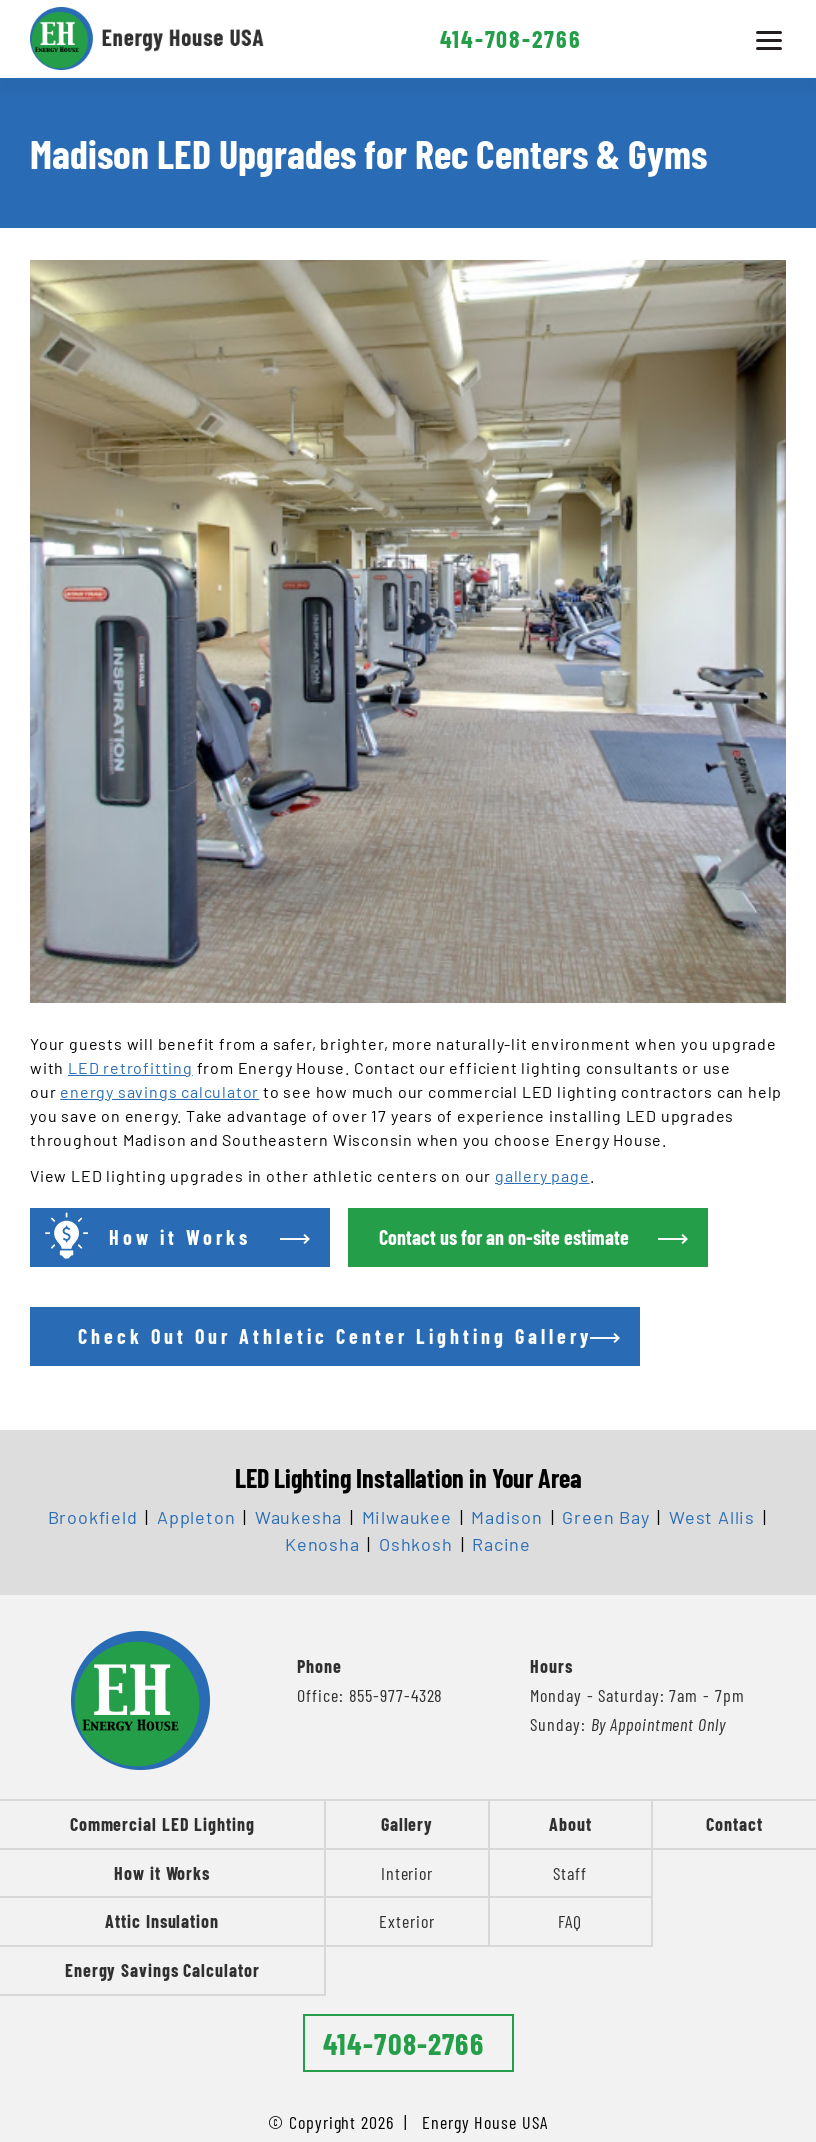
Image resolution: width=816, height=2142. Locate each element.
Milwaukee (407, 1517)
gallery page (542, 1175)
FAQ (570, 1921)
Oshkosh (416, 1544)
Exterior (406, 1921)
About (570, 1824)
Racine (501, 1544)
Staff (570, 1873)
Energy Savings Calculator (162, 1970)
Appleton (196, 1517)
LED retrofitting (130, 1067)
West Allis (712, 1517)
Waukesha (298, 1517)
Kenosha (322, 1544)
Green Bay (605, 1517)
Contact (734, 1824)
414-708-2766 (511, 38)
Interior (407, 1873)
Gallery (407, 1824)
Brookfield (93, 1517)
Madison (507, 1517)
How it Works (162, 1873)
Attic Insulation (161, 1921)
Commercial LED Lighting (162, 1824)
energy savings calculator (159, 1091)
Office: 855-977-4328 (370, 1695)
